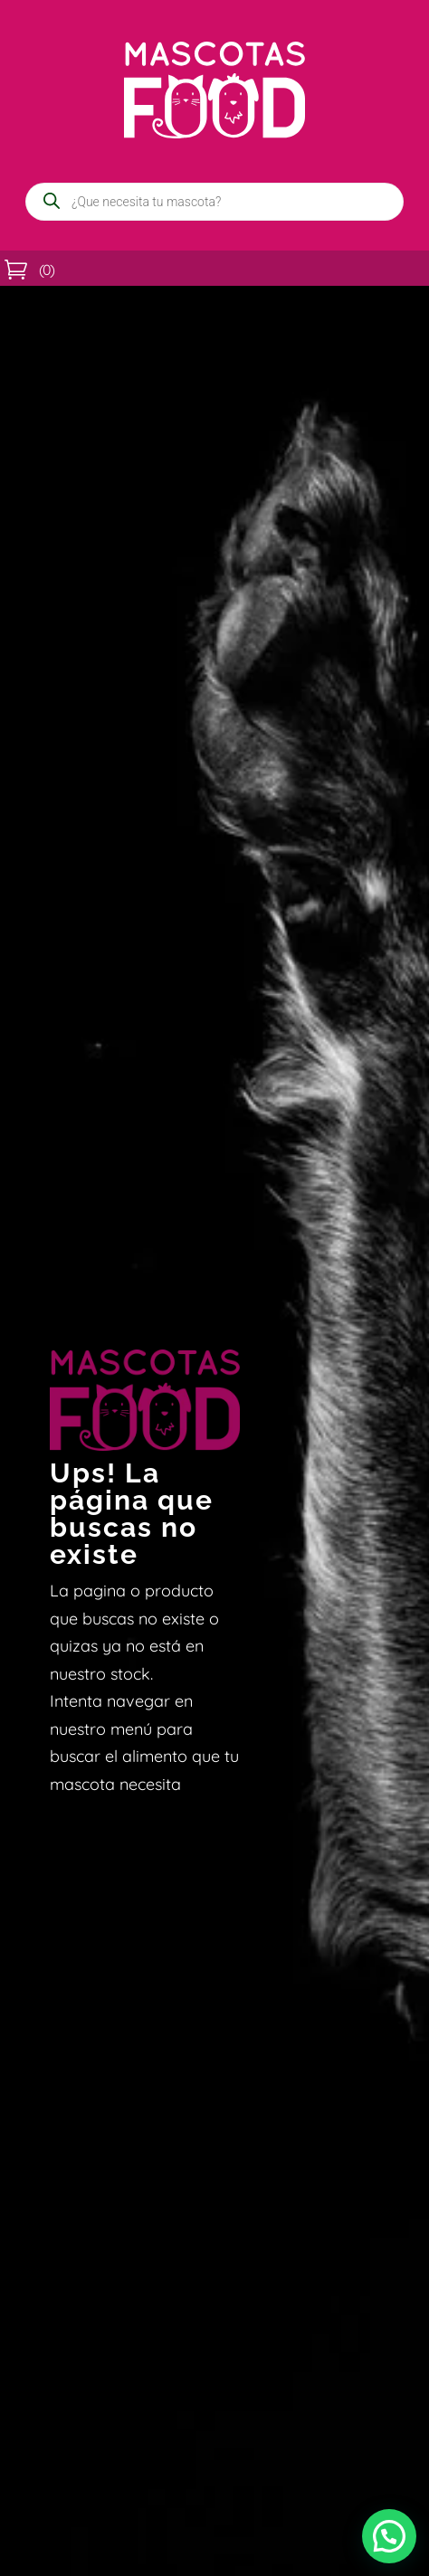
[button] (389, 2536)
